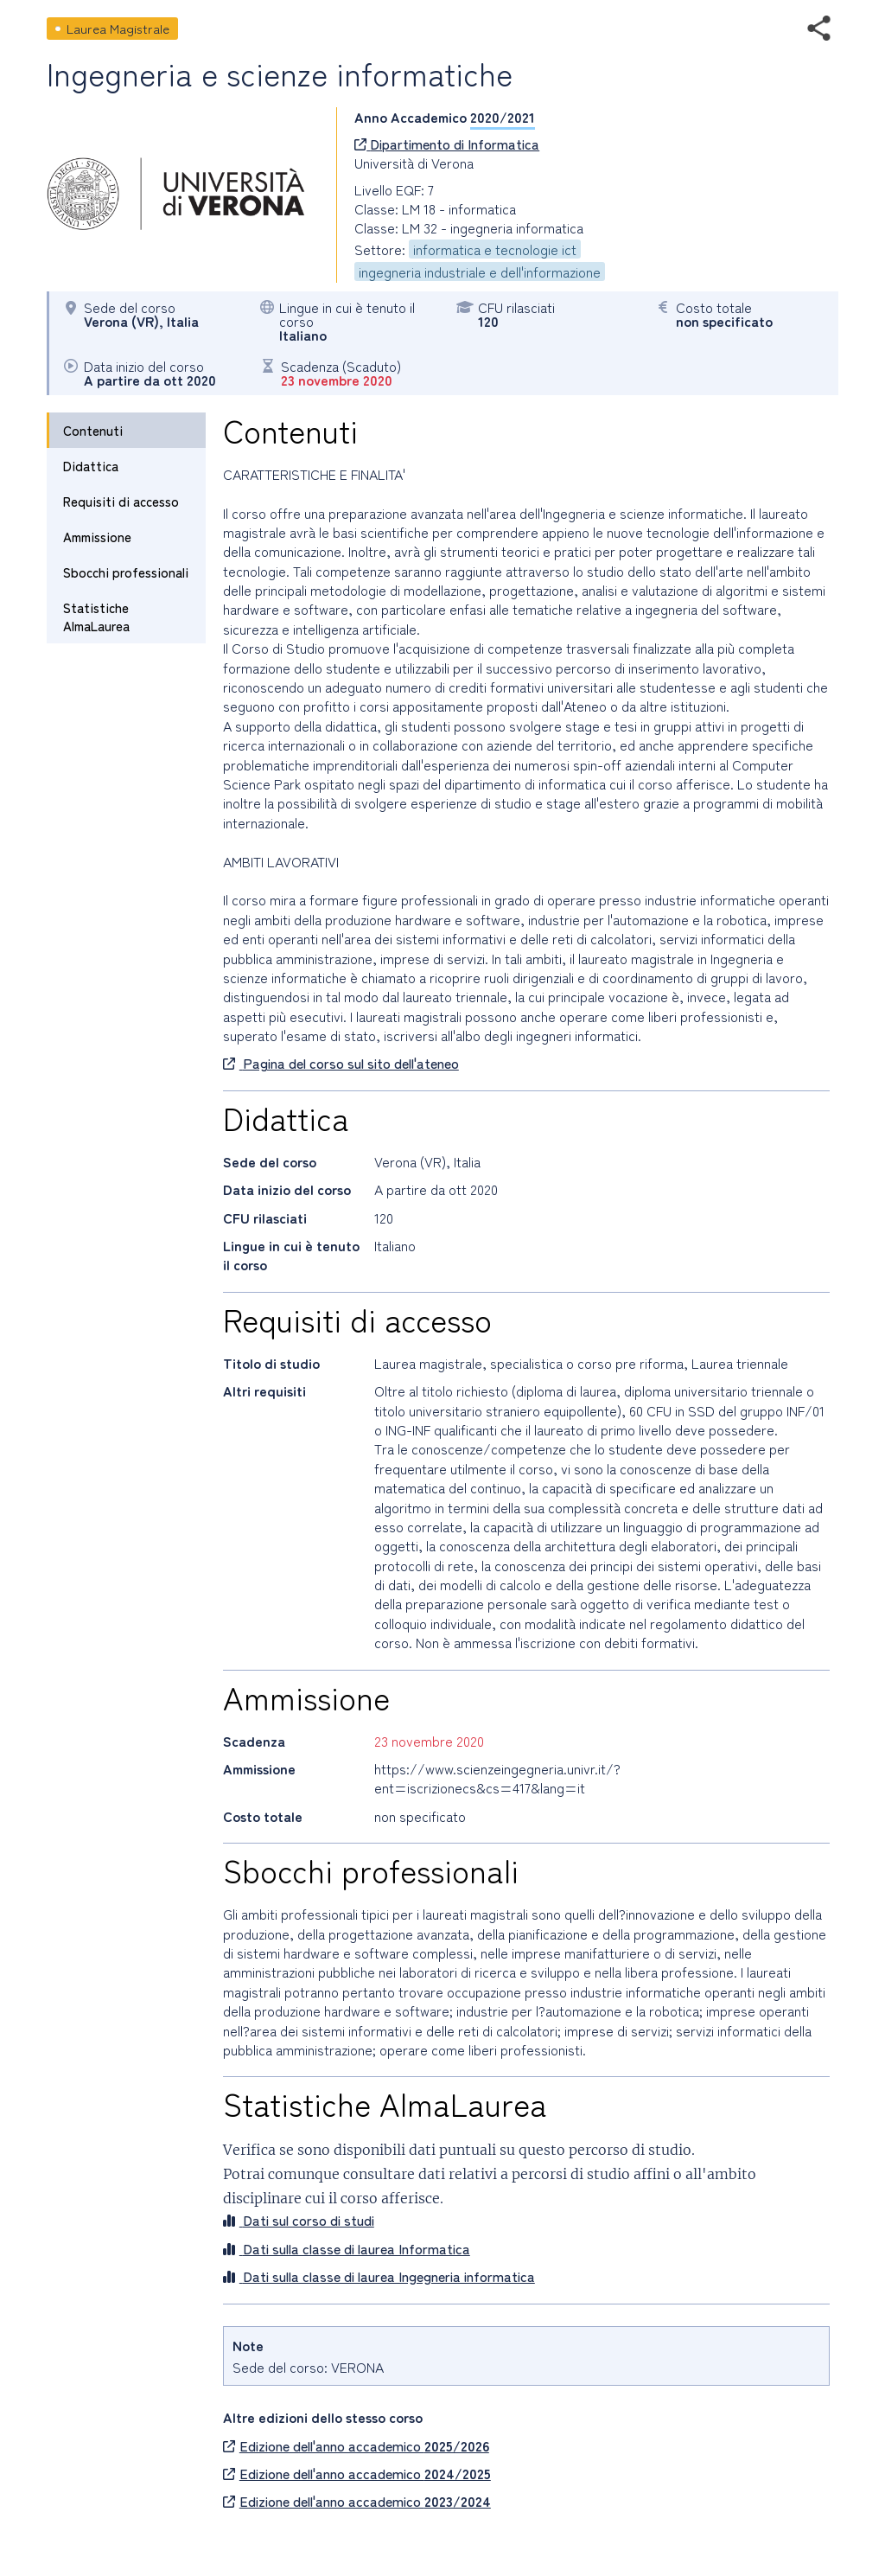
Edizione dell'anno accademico (356, 2445)
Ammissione (97, 536)
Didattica (90, 466)
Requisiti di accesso (121, 501)
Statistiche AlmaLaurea (96, 616)
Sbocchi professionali (125, 572)
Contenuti (93, 430)
